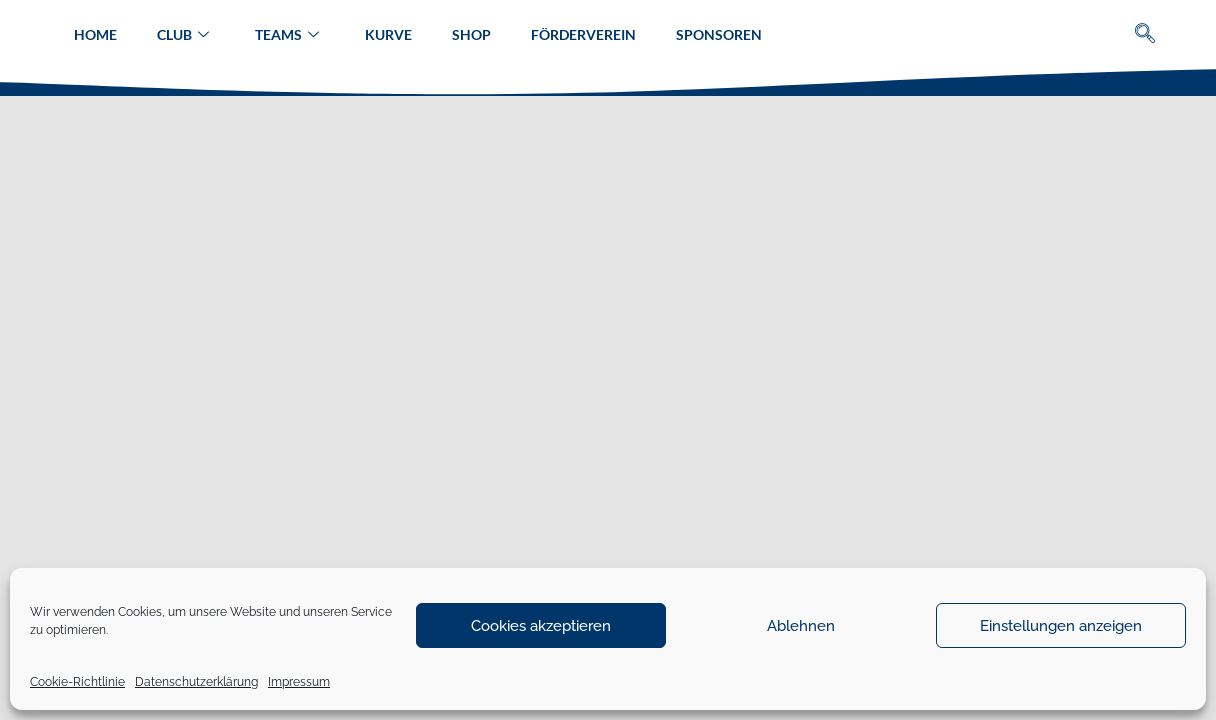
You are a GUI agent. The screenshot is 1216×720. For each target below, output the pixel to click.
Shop (471, 34)
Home (95, 34)
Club (183, 35)
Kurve (388, 34)
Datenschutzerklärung (196, 682)
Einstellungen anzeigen (1061, 626)
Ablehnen (801, 626)
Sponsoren (719, 34)
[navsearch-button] (1145, 35)
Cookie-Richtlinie (77, 682)
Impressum (299, 682)
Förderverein (583, 34)
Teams (287, 35)
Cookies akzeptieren (541, 626)
